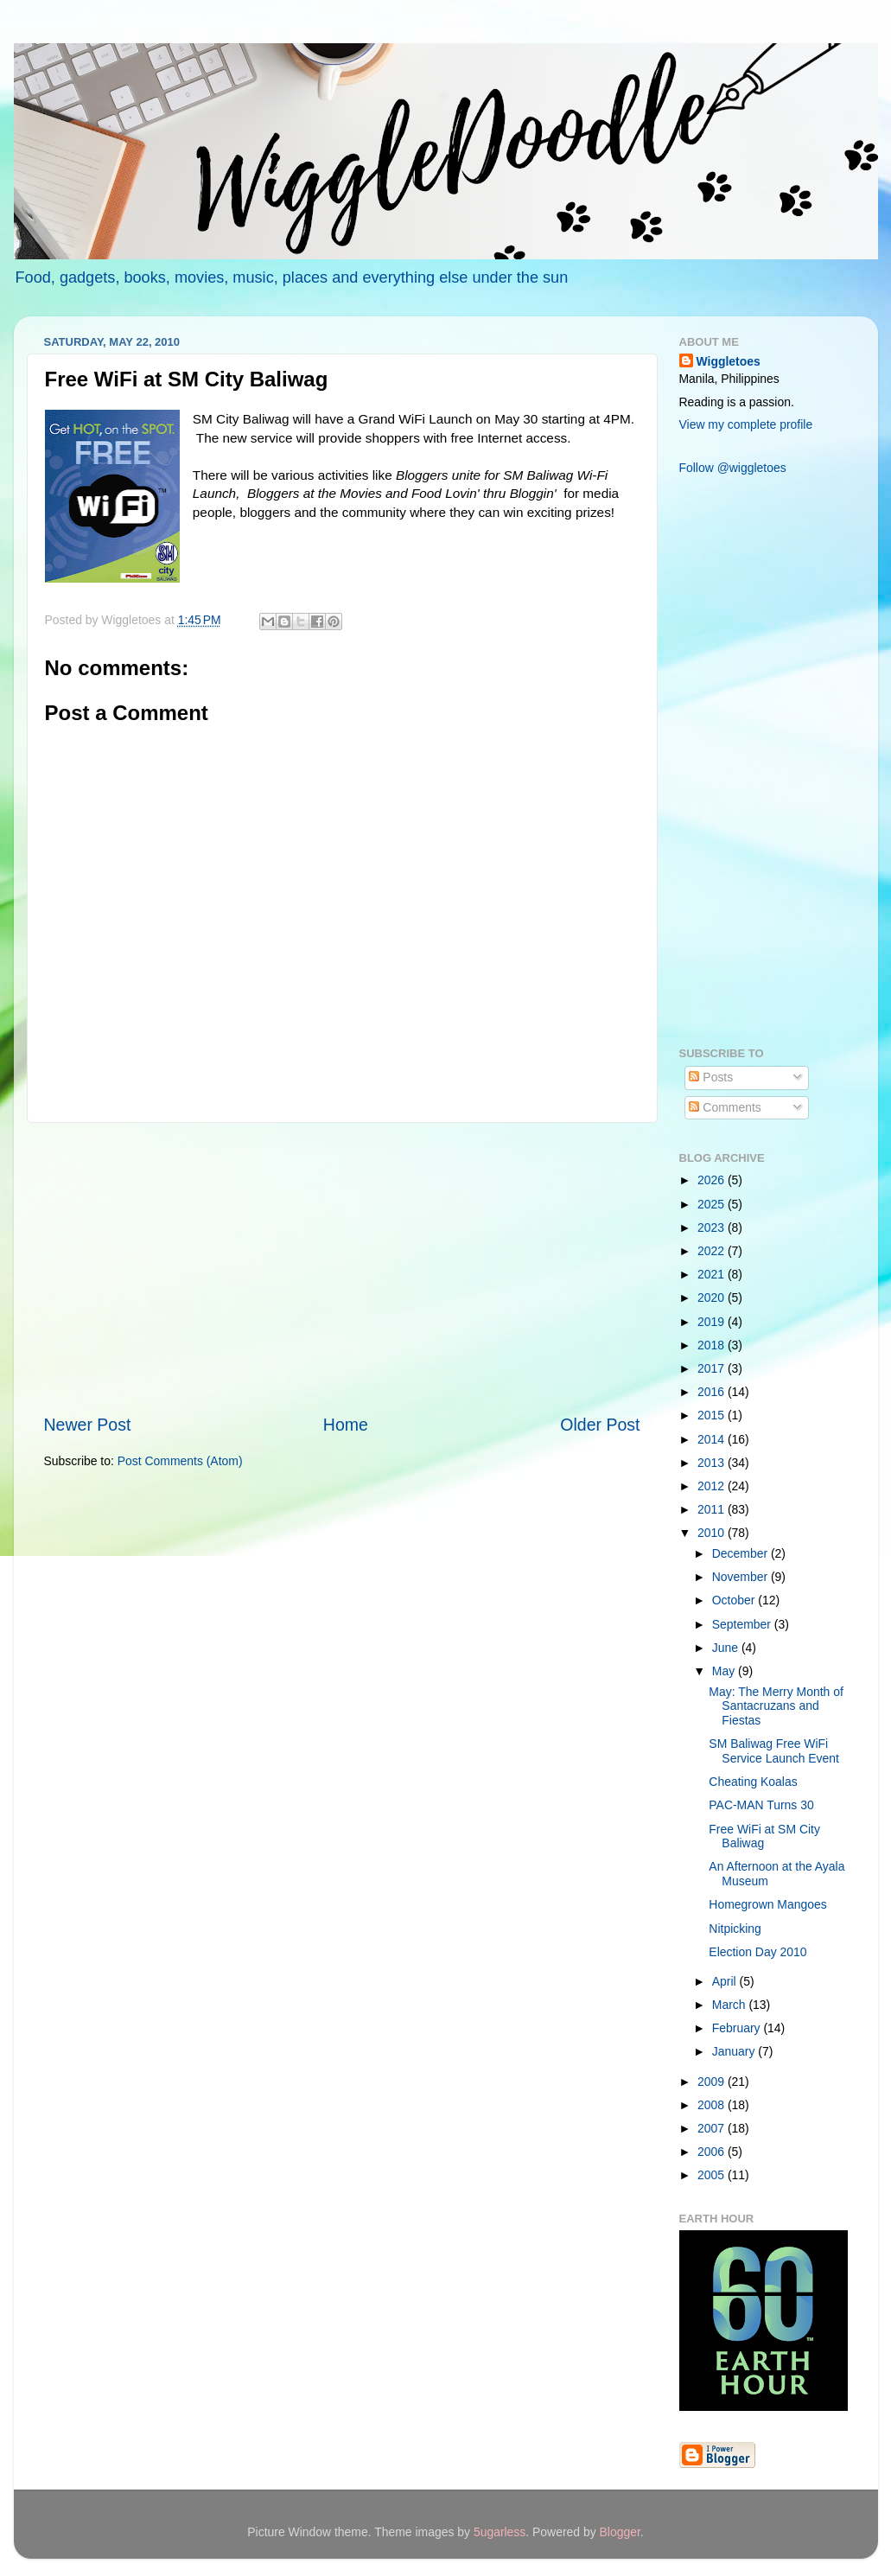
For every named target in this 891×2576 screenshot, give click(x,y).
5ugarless (499, 2532)
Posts (711, 1077)
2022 (712, 1251)
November (741, 1577)
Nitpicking (735, 1928)
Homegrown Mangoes (767, 1904)
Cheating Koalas (753, 1782)
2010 (712, 1533)
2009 (712, 2081)
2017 (712, 1368)
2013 (712, 1463)
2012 (712, 1486)
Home (345, 1424)
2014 (712, 1439)
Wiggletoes (729, 361)
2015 (712, 1415)
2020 (712, 1297)
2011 (712, 1509)
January (735, 2051)
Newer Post (87, 1424)
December (741, 1553)
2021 (712, 1274)
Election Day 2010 (757, 1952)
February (738, 2028)
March (730, 2005)
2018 (712, 1345)
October (735, 1600)
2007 (712, 2128)
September (743, 1624)
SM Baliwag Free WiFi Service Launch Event (774, 1751)
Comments (725, 1107)
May (725, 1671)
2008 (712, 2105)
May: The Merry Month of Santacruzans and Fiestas (776, 1706)
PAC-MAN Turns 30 (761, 1805)
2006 (712, 2151)
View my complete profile (746, 424)
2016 (712, 1392)
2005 (712, 2175)
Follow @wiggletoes (732, 468)
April (726, 1981)
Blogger (620, 2532)
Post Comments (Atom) (180, 1461)
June (726, 1648)
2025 (712, 1204)
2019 (712, 1322)
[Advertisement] (342, 1268)
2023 (712, 1227)
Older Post (600, 1424)
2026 (712, 1180)
